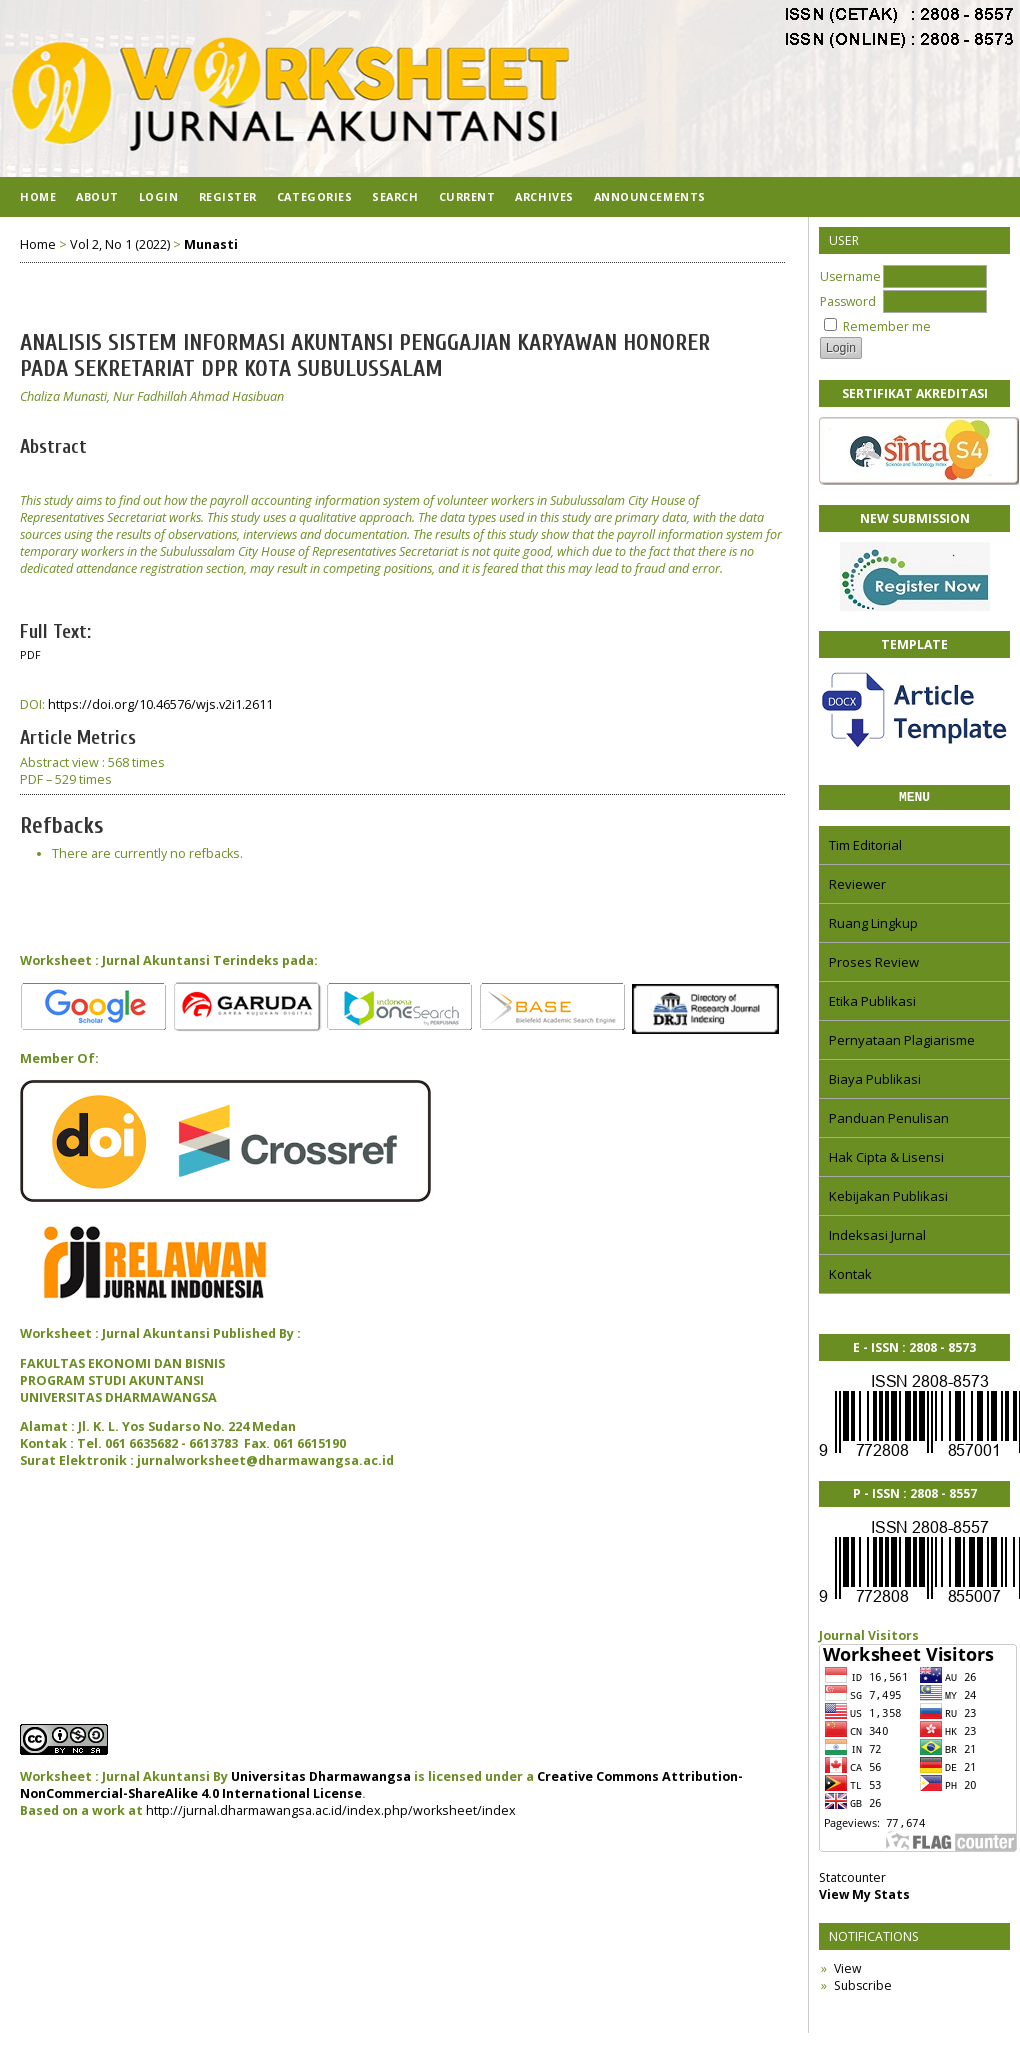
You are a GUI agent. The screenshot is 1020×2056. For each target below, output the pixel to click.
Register (228, 196)
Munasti (211, 244)
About (97, 196)
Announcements (650, 196)
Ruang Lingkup (873, 926)
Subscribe (863, 1988)
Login (159, 196)
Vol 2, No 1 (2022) (120, 244)
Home (38, 196)
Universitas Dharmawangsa (321, 1776)
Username (850, 276)
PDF (30, 655)
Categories (314, 196)
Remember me (887, 326)
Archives (544, 196)
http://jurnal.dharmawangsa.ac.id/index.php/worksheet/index (331, 1810)
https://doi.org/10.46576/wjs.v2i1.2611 (160, 704)
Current (467, 196)
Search (395, 196)
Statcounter (852, 1880)
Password (848, 301)
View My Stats (864, 1897)
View (847, 1971)
